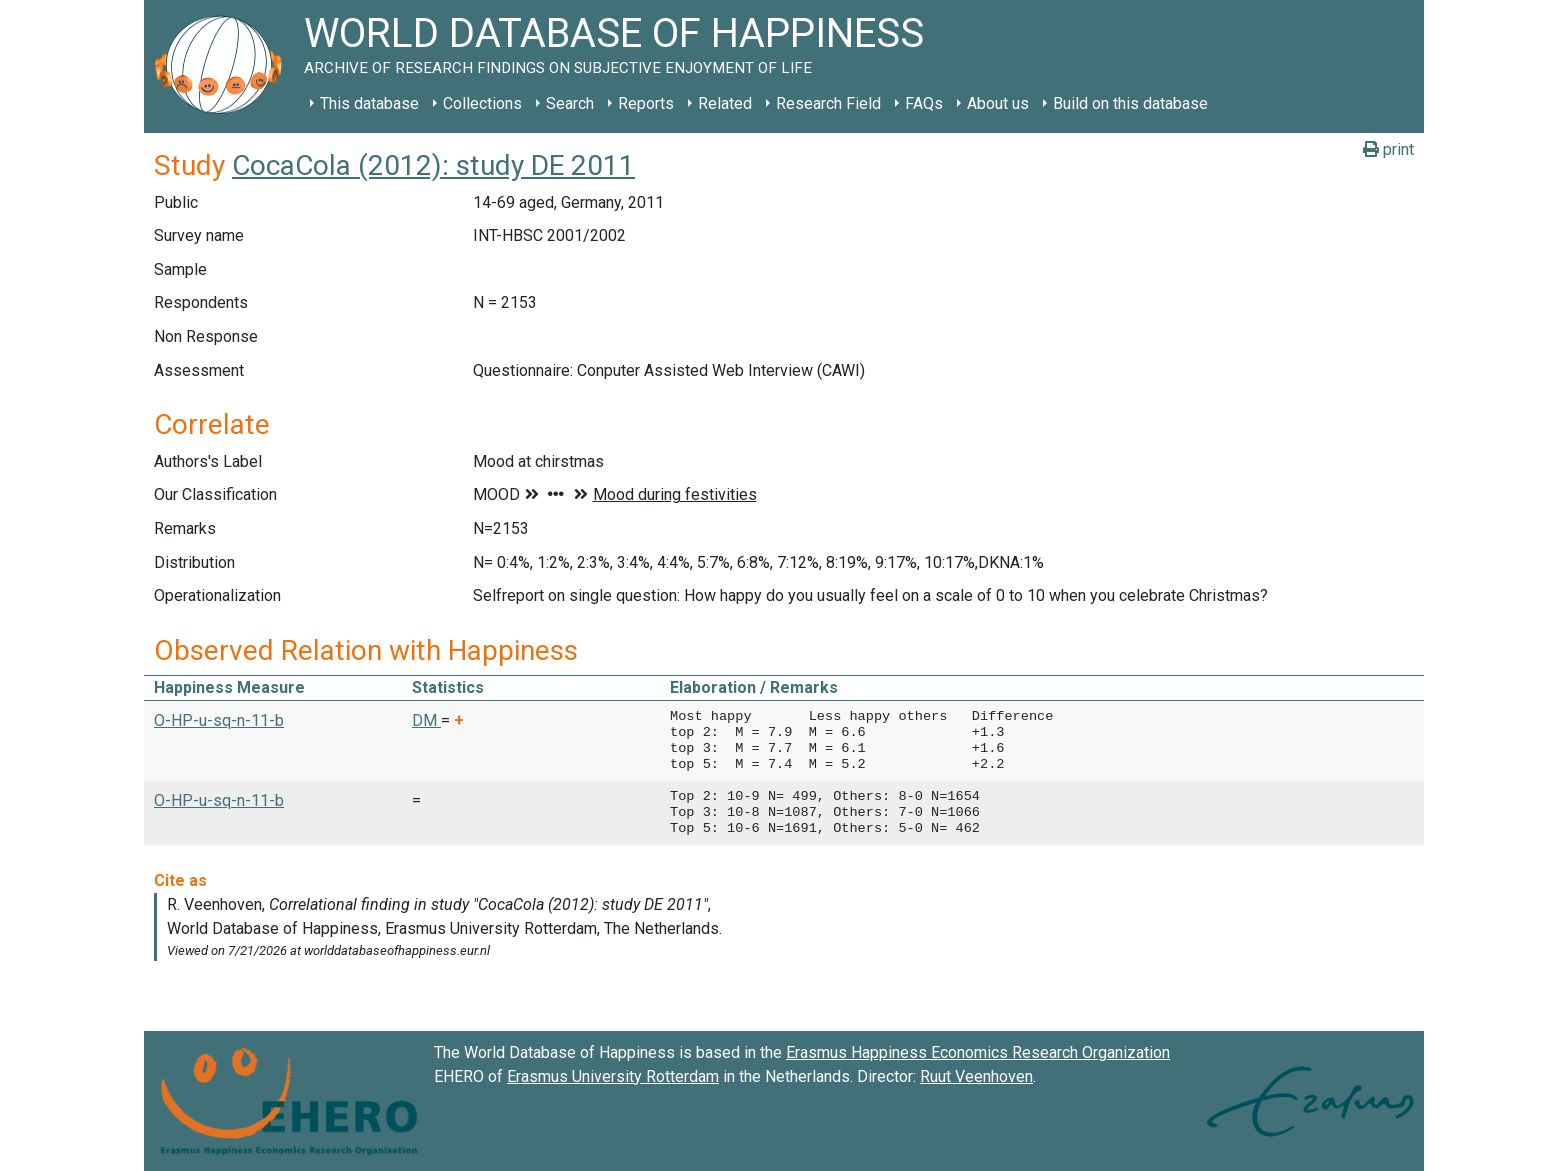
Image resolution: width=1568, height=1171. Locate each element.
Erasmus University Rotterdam (613, 1076)
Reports (646, 103)
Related (725, 103)
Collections (482, 103)
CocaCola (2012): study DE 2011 (433, 165)
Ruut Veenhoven (976, 1076)
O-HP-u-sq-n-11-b (219, 720)
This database (369, 103)
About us (998, 103)
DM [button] (426, 720)
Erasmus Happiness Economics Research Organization (978, 1052)
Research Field (828, 103)
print (1388, 149)
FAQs (924, 103)
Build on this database (1130, 103)
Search (570, 103)
